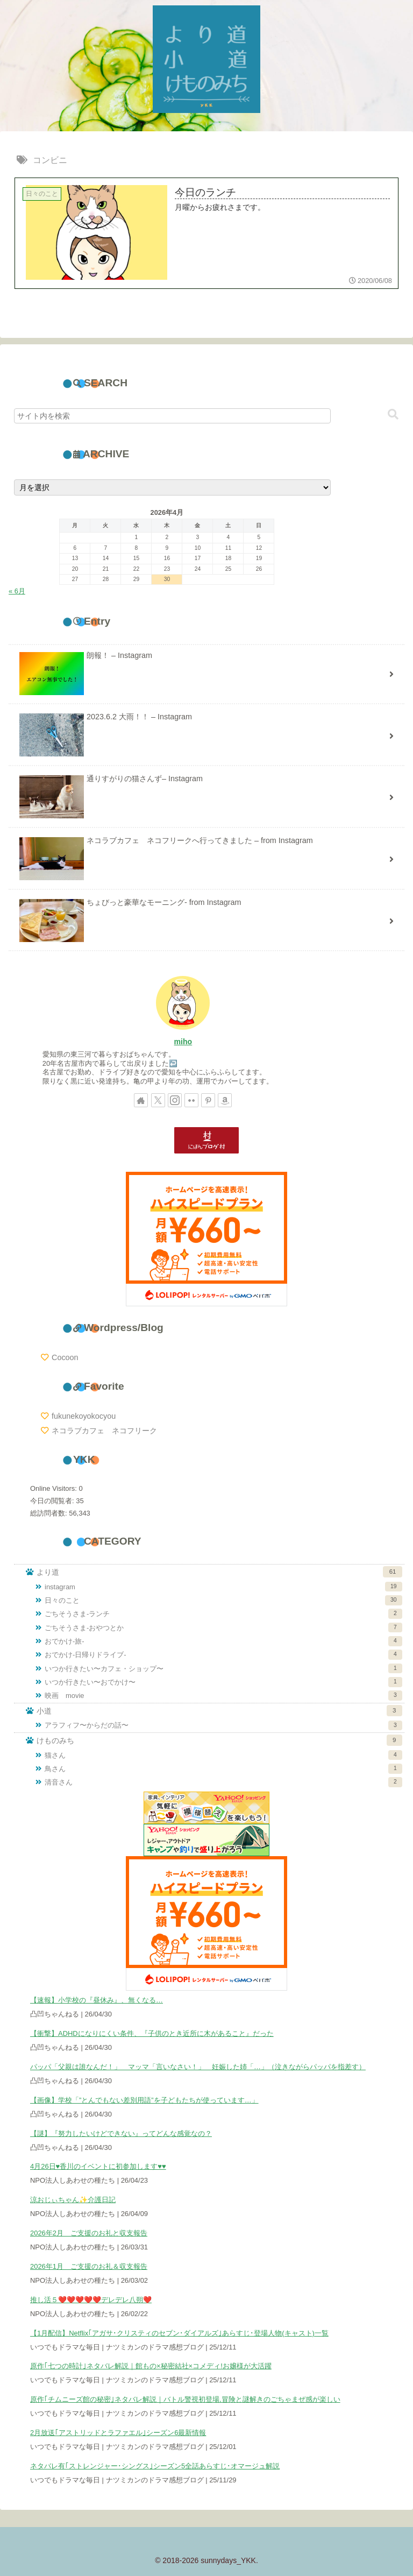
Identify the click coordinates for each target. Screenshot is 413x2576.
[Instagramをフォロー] (175, 1100)
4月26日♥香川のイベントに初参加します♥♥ (98, 2166)
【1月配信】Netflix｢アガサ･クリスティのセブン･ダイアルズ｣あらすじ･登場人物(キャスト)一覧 (179, 2333)
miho (183, 1041)
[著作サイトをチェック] (141, 1100)
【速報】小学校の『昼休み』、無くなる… (96, 2000)
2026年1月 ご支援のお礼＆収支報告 (88, 2266)
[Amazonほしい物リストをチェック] (225, 1100)
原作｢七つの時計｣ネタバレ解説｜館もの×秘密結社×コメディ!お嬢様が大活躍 (151, 2366)
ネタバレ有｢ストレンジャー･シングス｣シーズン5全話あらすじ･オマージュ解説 (155, 2466)
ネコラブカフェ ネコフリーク (104, 1430)
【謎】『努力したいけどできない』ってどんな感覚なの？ (121, 2133)
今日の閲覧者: (53, 1501)
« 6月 (17, 591)
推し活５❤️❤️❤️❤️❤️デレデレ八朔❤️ (91, 2300)
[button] (393, 414)
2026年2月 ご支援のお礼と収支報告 (88, 2233)
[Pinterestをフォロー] (208, 1100)
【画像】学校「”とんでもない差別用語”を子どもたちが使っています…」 (144, 2100)
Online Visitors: (54, 1488)
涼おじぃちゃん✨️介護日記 (73, 2200)
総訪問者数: (49, 1513)
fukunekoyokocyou (84, 1416)
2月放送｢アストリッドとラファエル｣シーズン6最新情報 (118, 2433)
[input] (172, 415)
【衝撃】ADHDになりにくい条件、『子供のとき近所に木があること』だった (152, 2033)
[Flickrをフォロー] (191, 1100)
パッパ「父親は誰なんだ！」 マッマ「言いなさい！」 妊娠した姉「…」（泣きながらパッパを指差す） (198, 2067)
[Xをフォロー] (158, 1100)
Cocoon (65, 1357)
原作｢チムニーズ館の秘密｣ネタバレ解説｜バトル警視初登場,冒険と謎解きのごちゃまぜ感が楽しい (185, 2399)
